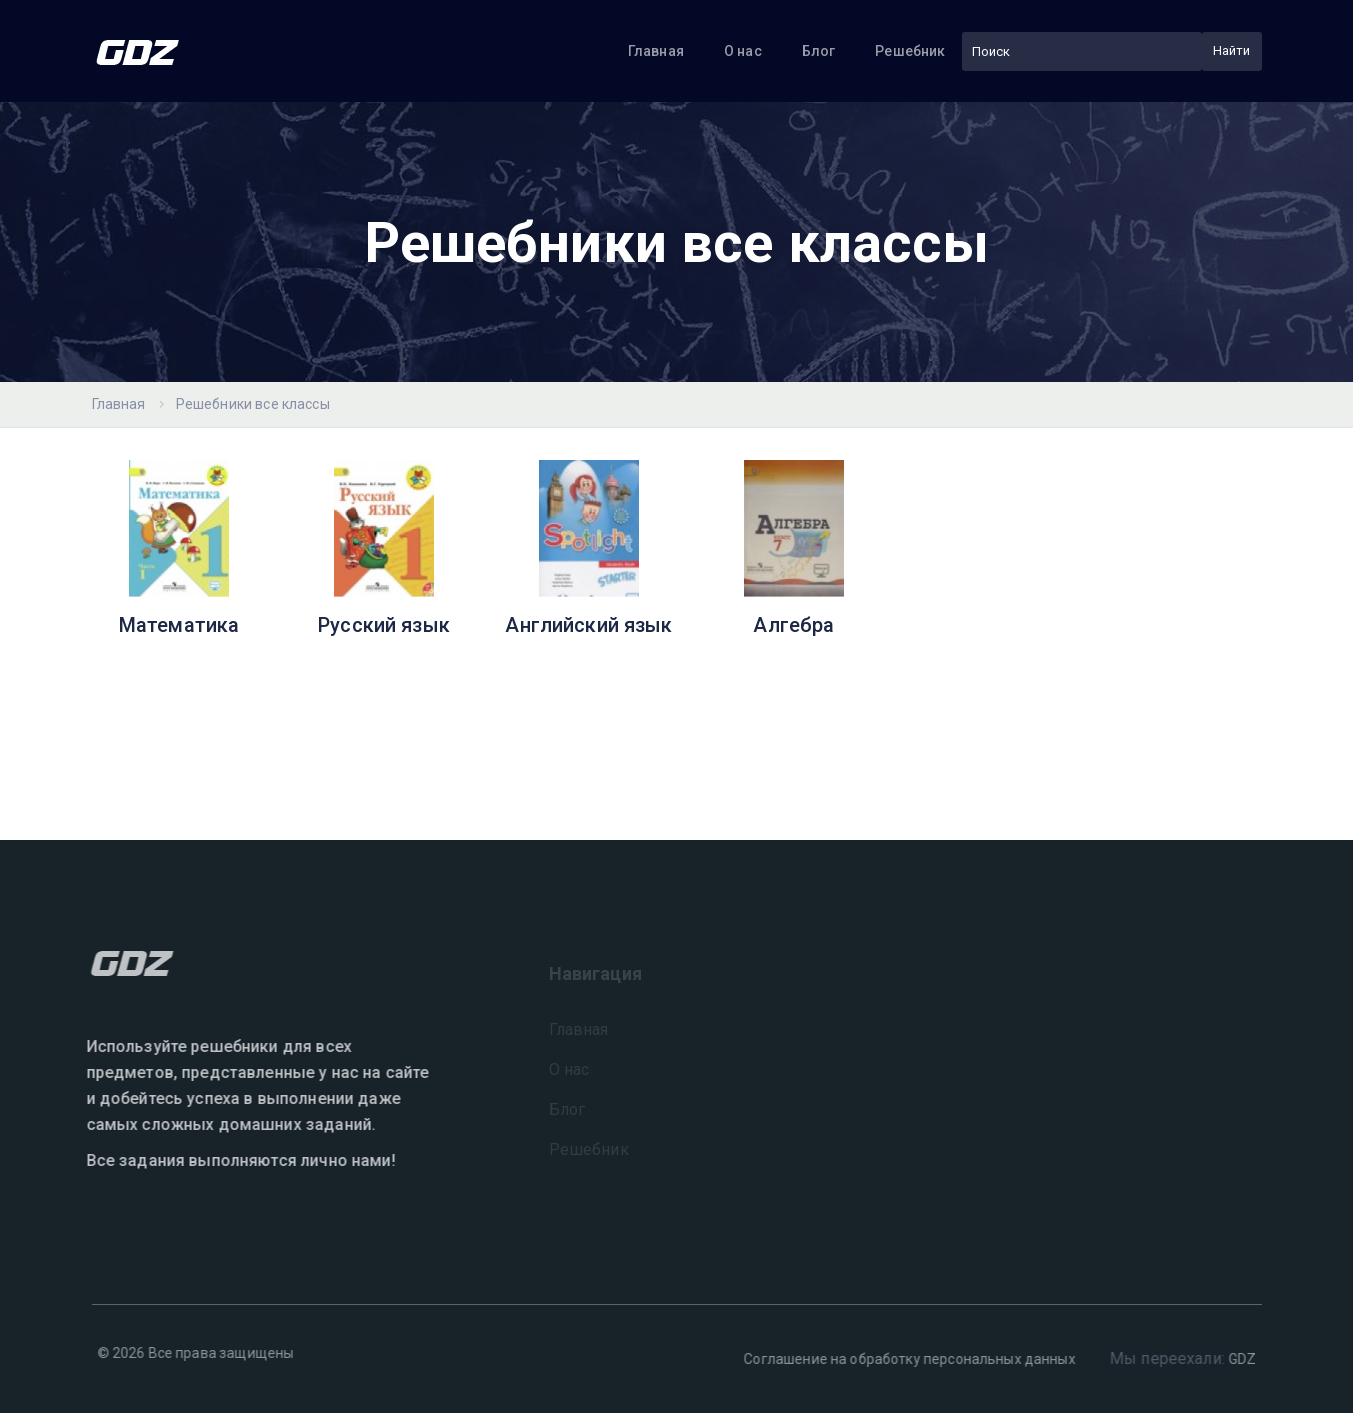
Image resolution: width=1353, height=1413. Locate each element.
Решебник (910, 51)
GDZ (1237, 1359)
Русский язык (384, 625)
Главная (656, 51)
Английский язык (588, 625)
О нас (743, 51)
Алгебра (793, 625)
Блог (819, 51)
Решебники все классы (253, 404)
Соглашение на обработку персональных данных (904, 1359)
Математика (179, 625)
